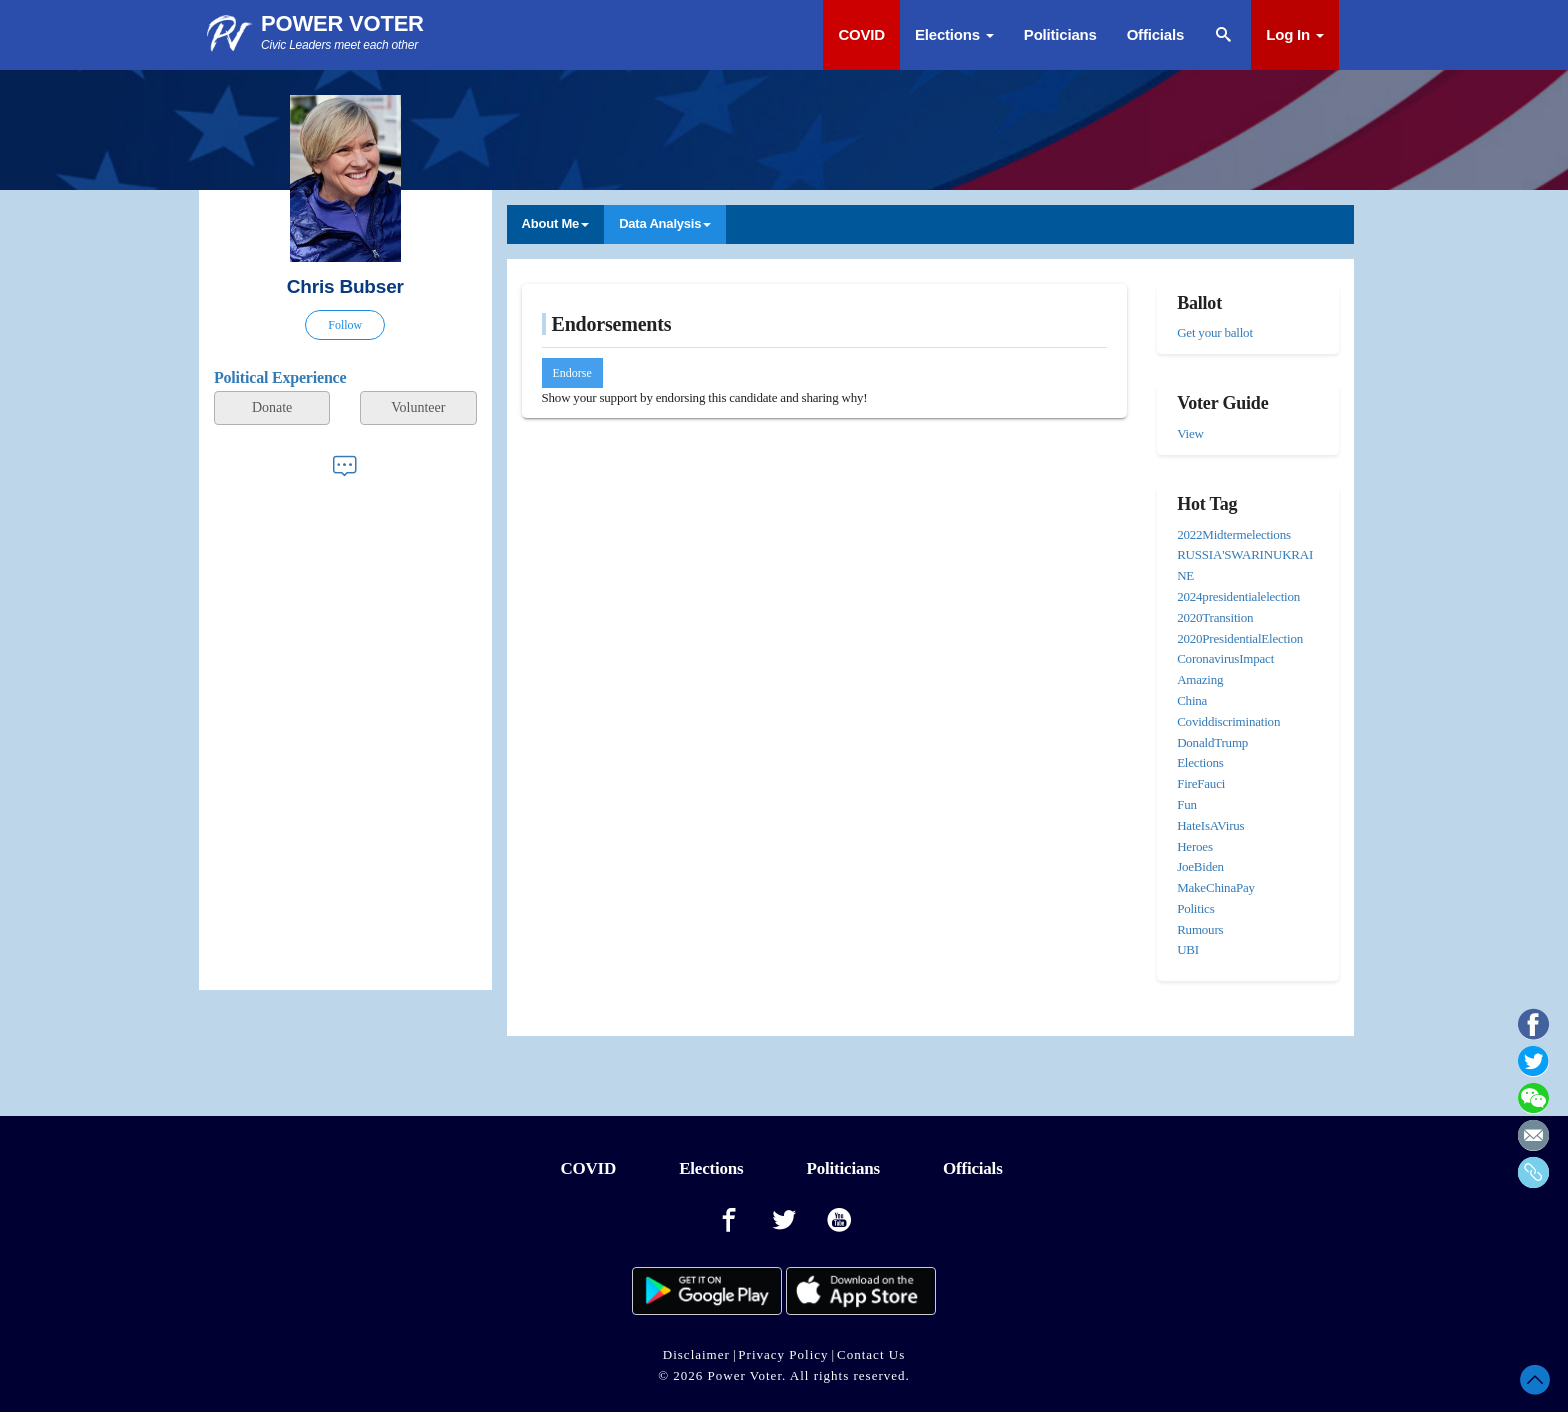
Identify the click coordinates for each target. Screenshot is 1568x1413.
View (1190, 433)
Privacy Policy (783, 1354)
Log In (1295, 34)
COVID (861, 34)
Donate (272, 407)
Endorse (572, 373)
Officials (1155, 34)
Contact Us (871, 1354)
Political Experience (280, 377)
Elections (954, 34)
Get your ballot (1215, 332)
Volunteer (418, 407)
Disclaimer (696, 1354)
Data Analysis (665, 223)
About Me (556, 223)
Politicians (1060, 34)
